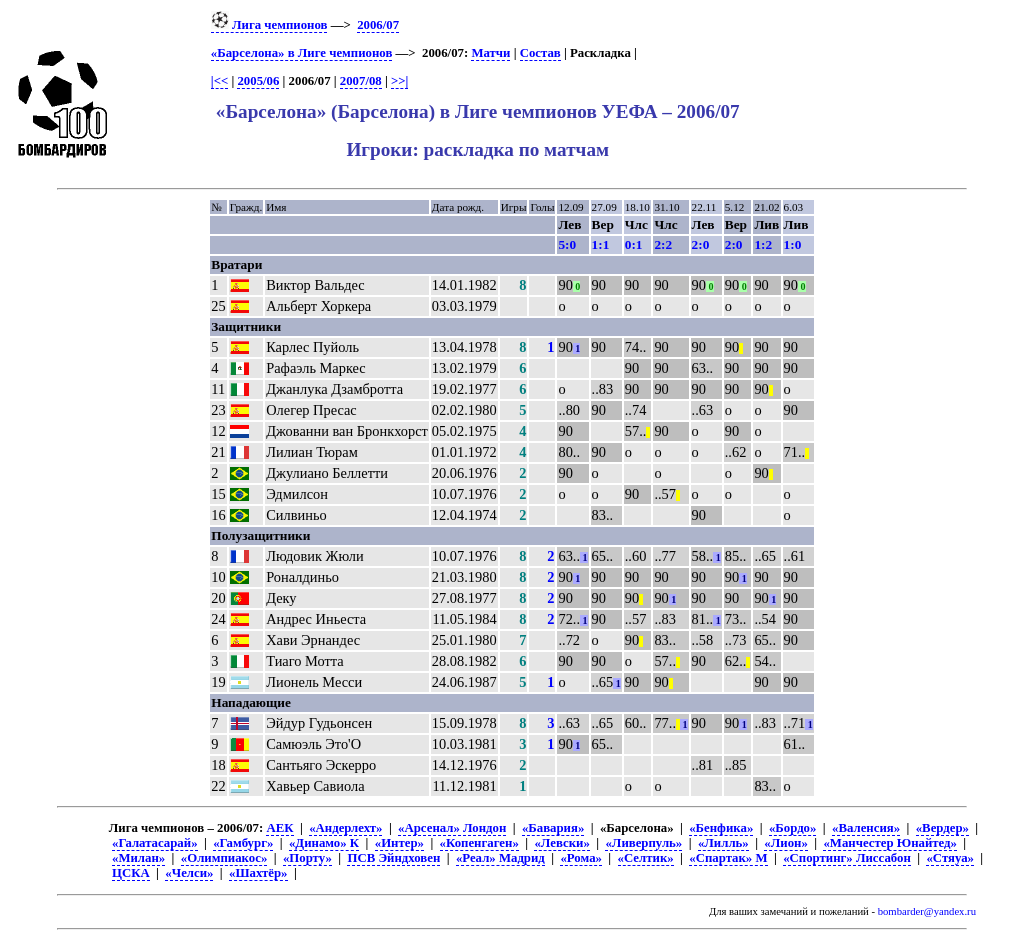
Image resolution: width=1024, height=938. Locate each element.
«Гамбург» (243, 843)
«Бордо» (792, 828)
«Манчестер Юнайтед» (890, 843)
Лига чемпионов (269, 25)
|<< (219, 81)
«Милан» (138, 858)
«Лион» (785, 843)
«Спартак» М (728, 858)
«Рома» (580, 858)
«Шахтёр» (258, 873)
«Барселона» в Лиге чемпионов (302, 53)
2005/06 (258, 81)
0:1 (634, 244)
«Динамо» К (324, 843)
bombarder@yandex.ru (927, 911)
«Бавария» (553, 828)
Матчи (490, 53)
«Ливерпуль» (643, 843)
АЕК (279, 828)
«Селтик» (646, 858)
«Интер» (399, 843)
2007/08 (361, 81)
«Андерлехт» (345, 828)
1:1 (601, 244)
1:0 (793, 244)
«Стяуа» (950, 858)
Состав (540, 53)
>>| (399, 81)
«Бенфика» (721, 828)
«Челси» (189, 873)
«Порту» (307, 858)
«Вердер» (942, 828)
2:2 (663, 244)
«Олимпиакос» (224, 858)
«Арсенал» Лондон (452, 828)
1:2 (763, 244)
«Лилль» (723, 843)
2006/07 (378, 25)
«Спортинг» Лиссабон (847, 858)
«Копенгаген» (479, 843)
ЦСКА (131, 873)
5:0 (567, 244)
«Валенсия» (866, 828)
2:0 (701, 244)
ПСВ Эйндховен (393, 858)
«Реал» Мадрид (500, 858)
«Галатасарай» (155, 843)
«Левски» (561, 843)
